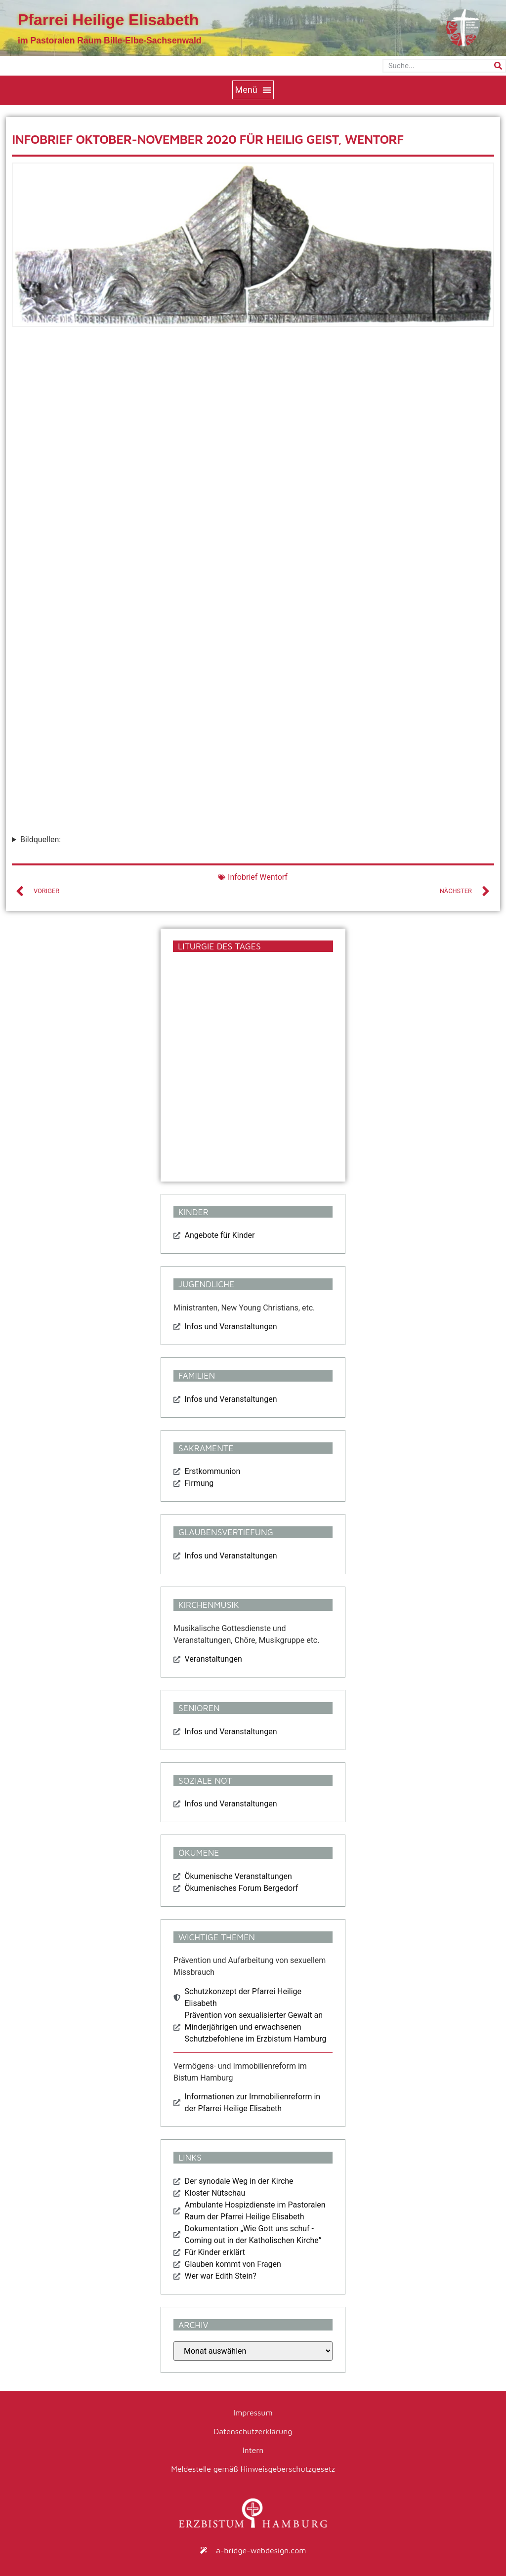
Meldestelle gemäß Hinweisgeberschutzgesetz (253, 2468)
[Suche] (498, 66)
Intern (253, 2450)
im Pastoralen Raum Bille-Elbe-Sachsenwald (110, 40)
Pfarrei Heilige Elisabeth (108, 20)
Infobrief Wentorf (258, 877)
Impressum (252, 2412)
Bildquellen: (40, 839)
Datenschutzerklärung (253, 2431)
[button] (253, 90)
